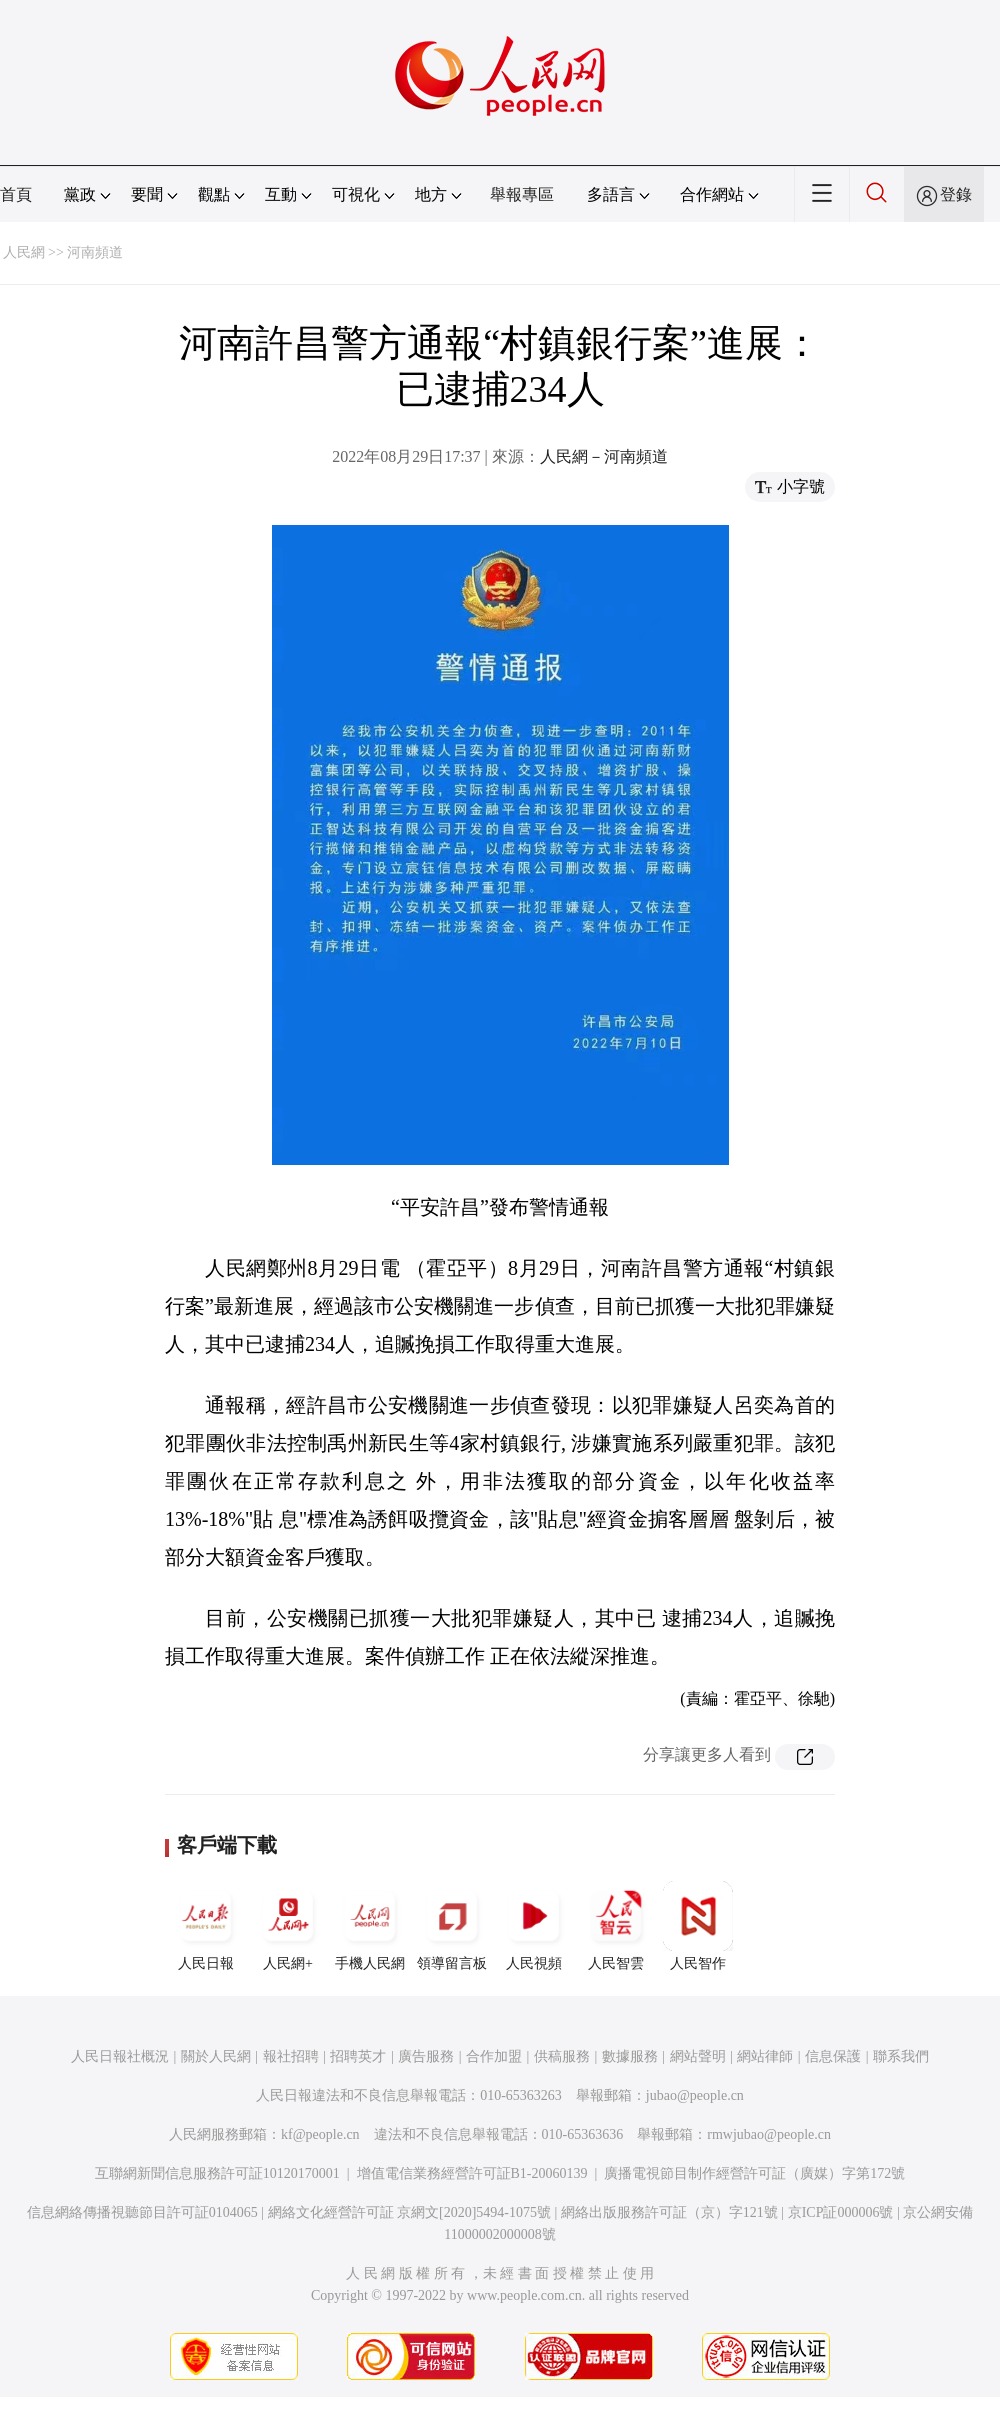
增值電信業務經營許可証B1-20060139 (472, 2173)
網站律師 (765, 2056)
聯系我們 (901, 2056)
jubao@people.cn (695, 2095)
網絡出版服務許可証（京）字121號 (669, 2212)
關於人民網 (216, 2056)
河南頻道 (95, 252)
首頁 (16, 194)
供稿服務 (562, 2056)
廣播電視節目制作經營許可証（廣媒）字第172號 (754, 2173)
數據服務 (630, 2056)
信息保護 (833, 2056)
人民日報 (206, 1926)
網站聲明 (698, 2056)
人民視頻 (534, 1926)
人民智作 (698, 1926)
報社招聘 (291, 2056)
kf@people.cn (320, 2134)
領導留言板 (452, 1926)
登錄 (956, 194)
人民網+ (288, 1926)
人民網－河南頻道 (604, 456)
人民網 (24, 252)
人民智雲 (616, 1926)
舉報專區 (522, 194)
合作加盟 (494, 2056)
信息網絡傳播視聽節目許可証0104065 (142, 2212)
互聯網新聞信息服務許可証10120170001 (217, 2173)
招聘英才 (358, 2056)
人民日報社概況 (120, 2056)
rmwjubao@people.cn (769, 2134)
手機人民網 (370, 1926)
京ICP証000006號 (841, 2212)
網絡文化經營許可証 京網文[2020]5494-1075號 (410, 2212)
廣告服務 (426, 2056)
